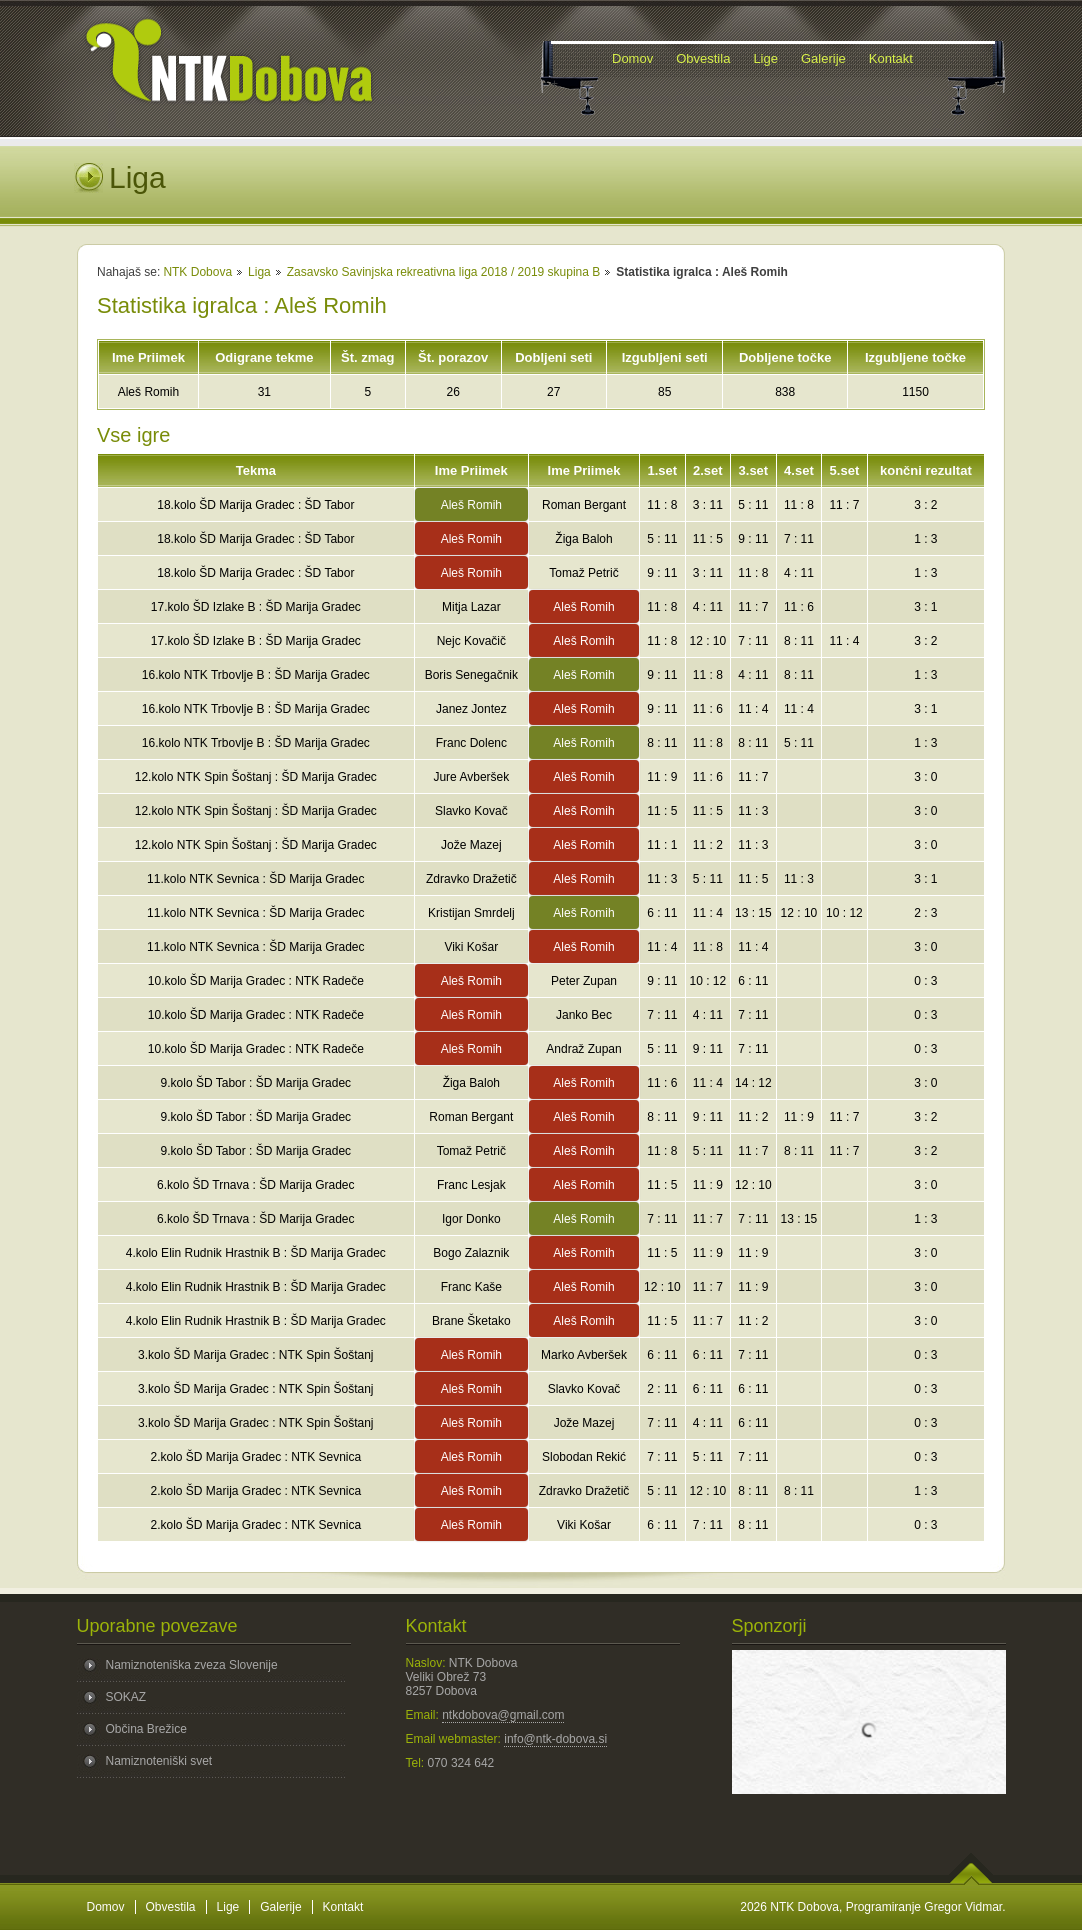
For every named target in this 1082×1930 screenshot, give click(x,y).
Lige (228, 1907)
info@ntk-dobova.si (555, 1739)
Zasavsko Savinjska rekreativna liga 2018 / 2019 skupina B (444, 272)
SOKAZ (126, 1697)
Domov (106, 1907)
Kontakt (343, 1907)
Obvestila (171, 1907)
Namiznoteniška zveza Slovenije (192, 1665)
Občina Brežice (146, 1729)
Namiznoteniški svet (159, 1761)
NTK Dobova (197, 272)
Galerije (280, 1907)
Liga (259, 272)
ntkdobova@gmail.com (503, 1715)
